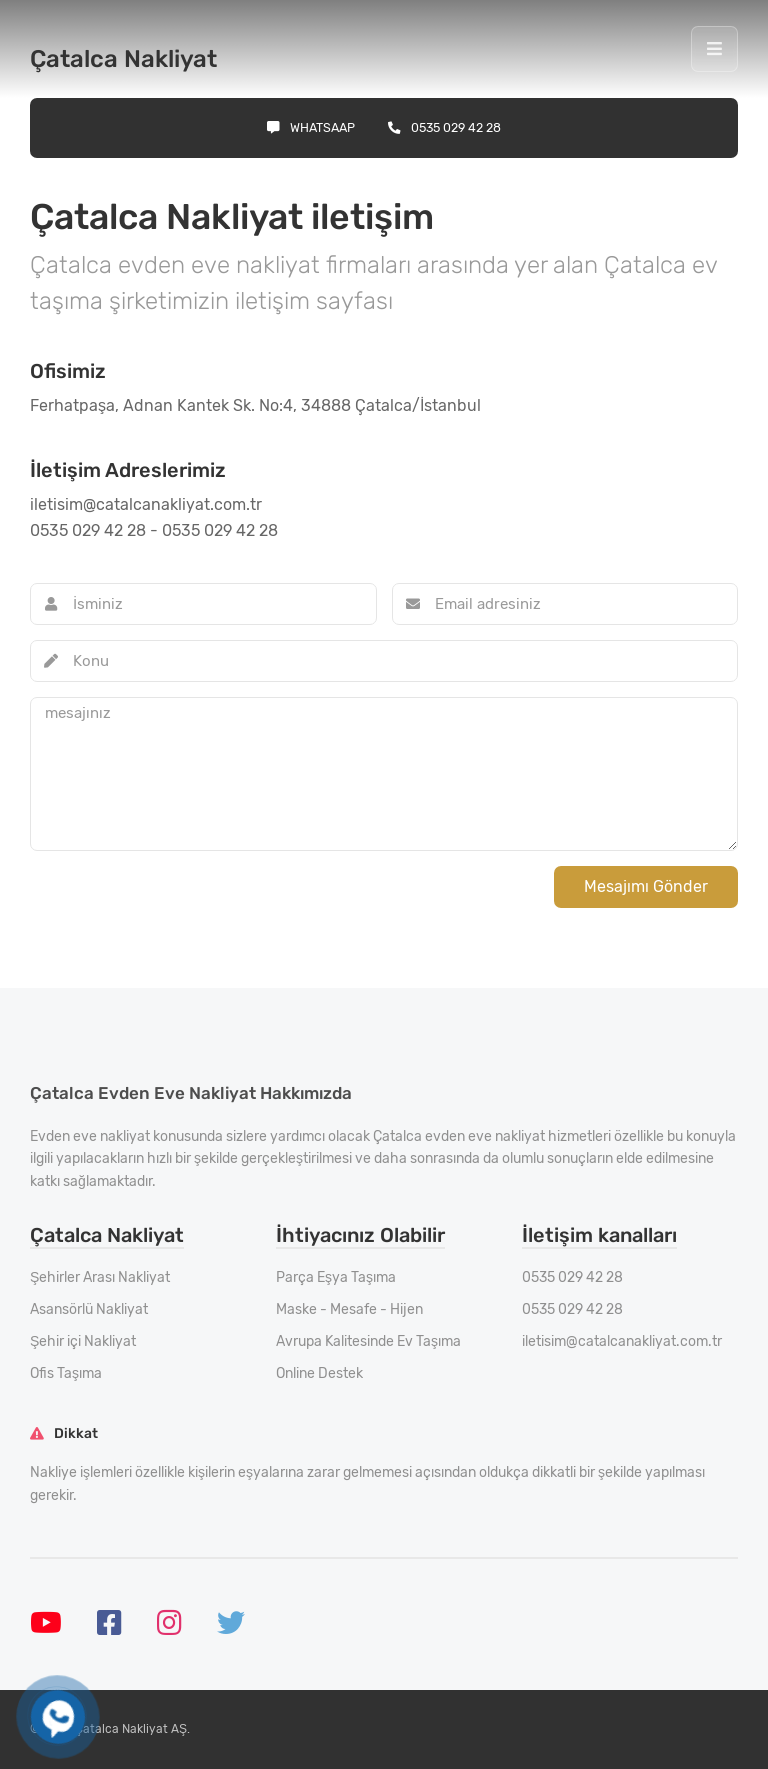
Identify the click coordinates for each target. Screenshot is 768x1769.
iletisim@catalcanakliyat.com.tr (622, 1341)
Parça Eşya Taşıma (336, 1277)
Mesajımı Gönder (646, 886)
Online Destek (319, 1373)
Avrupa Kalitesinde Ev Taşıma (368, 1341)
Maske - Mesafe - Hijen (349, 1309)
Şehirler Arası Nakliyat (100, 1277)
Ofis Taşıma (66, 1373)
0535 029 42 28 (444, 127)
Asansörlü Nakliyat (89, 1309)
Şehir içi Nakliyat (83, 1341)
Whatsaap (311, 127)
